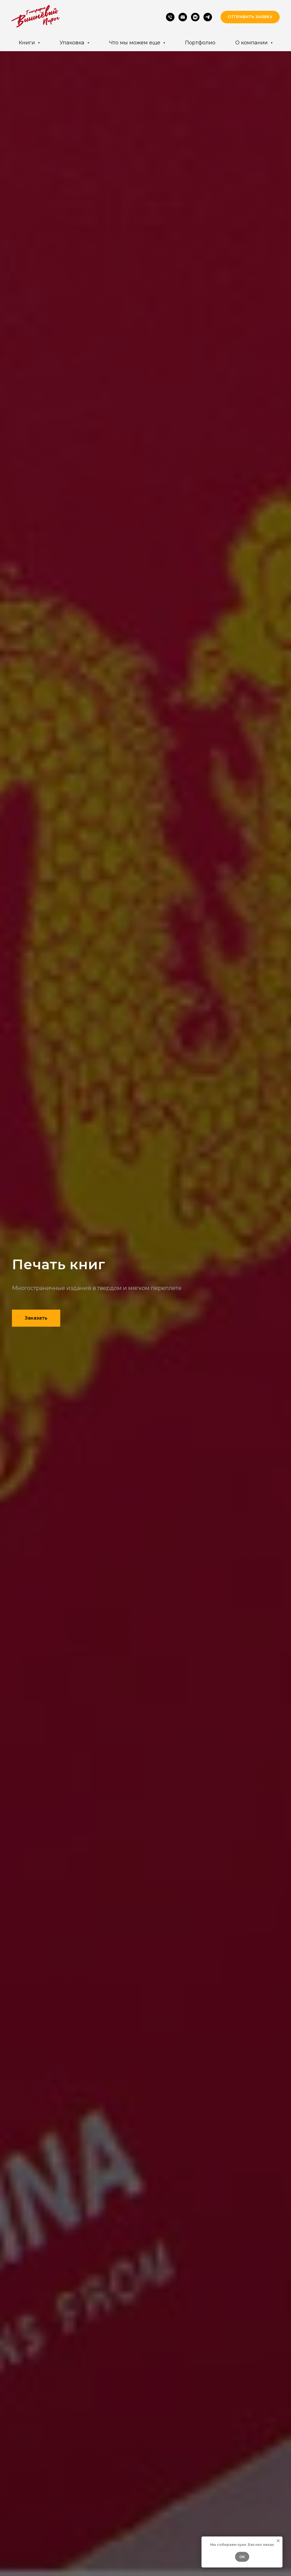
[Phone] (170, 17)
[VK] (195, 17)
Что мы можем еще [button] (135, 43)
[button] (250, 17)
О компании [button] (252, 43)
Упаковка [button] (73, 43)
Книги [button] (27, 43)
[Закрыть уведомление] (278, 2541)
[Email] (182, 17)
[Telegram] (207, 17)
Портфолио (200, 43)
